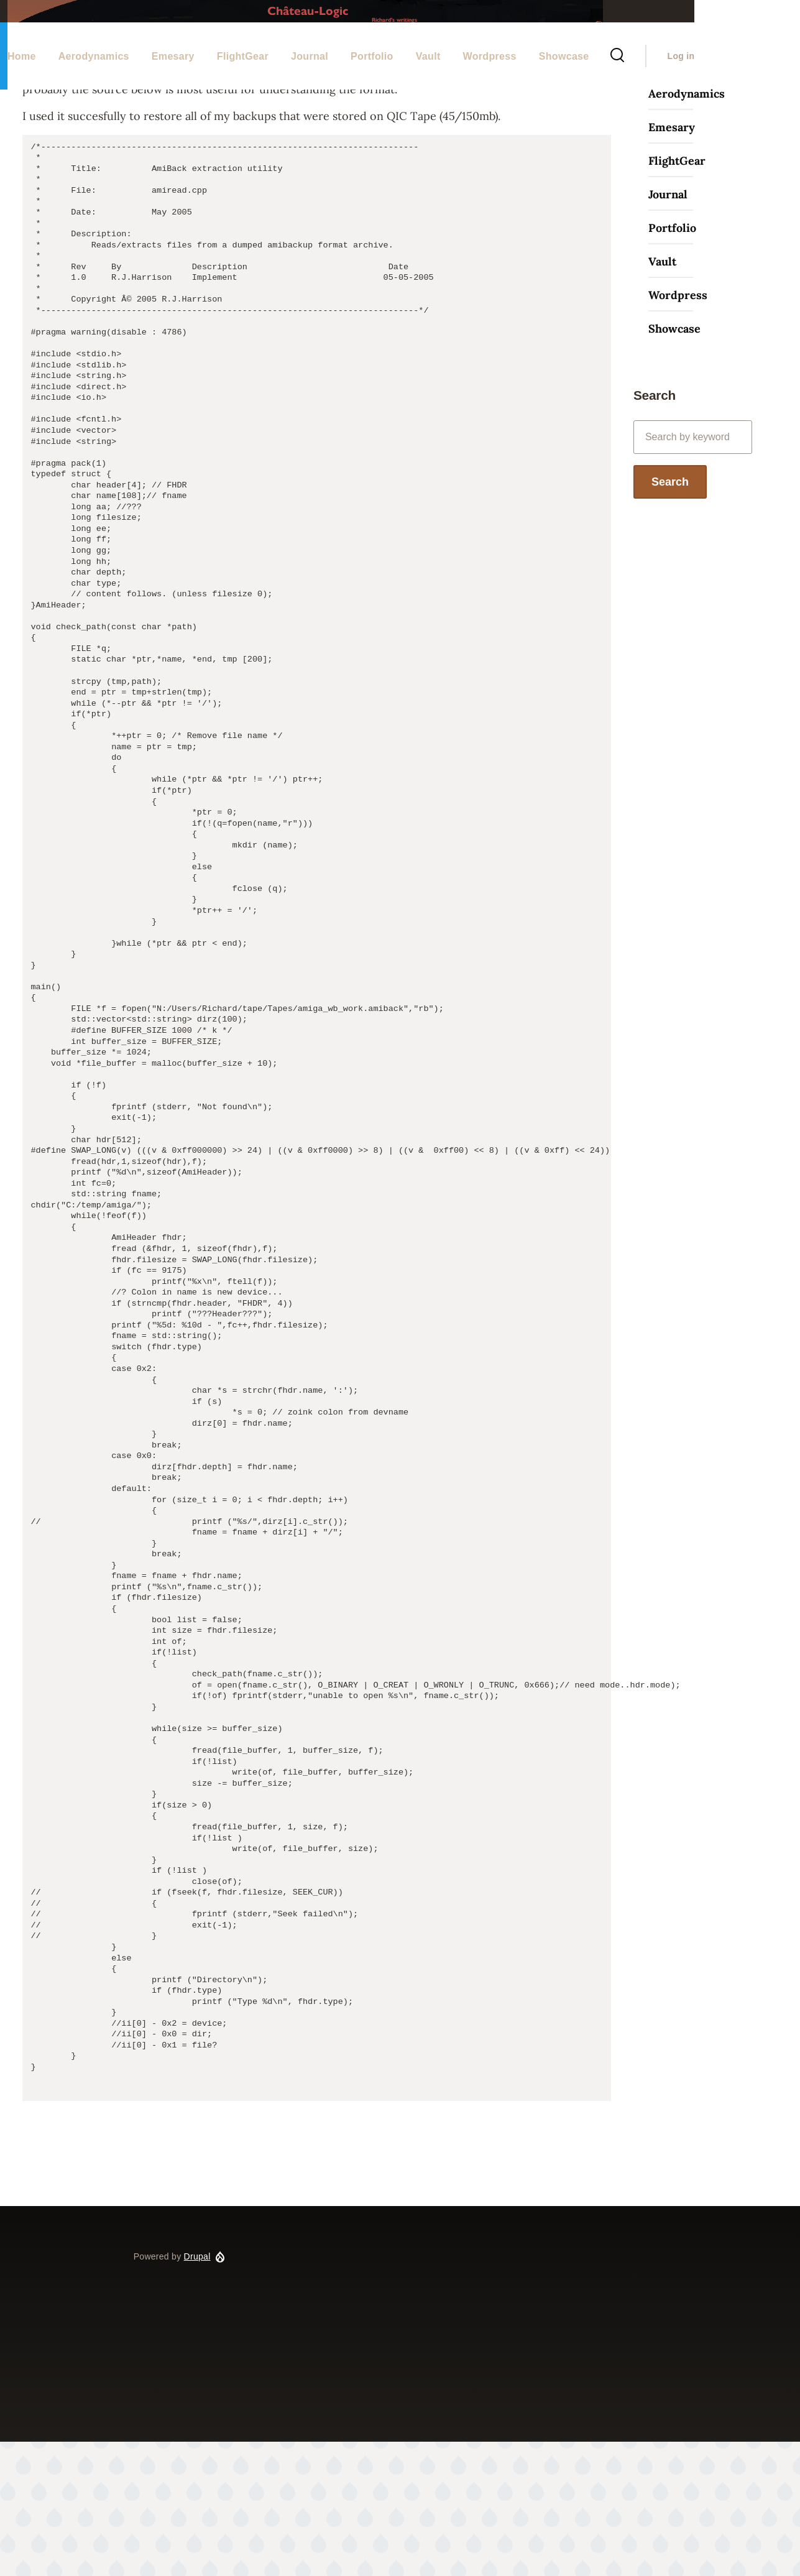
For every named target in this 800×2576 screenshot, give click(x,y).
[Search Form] (722, 100)
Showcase (674, 463)
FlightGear (677, 295)
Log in (786, 101)
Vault (662, 396)
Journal (667, 328)
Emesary (671, 261)
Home (146, 147)
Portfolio (672, 362)
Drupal (197, 2391)
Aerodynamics (686, 228)
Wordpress (677, 429)
